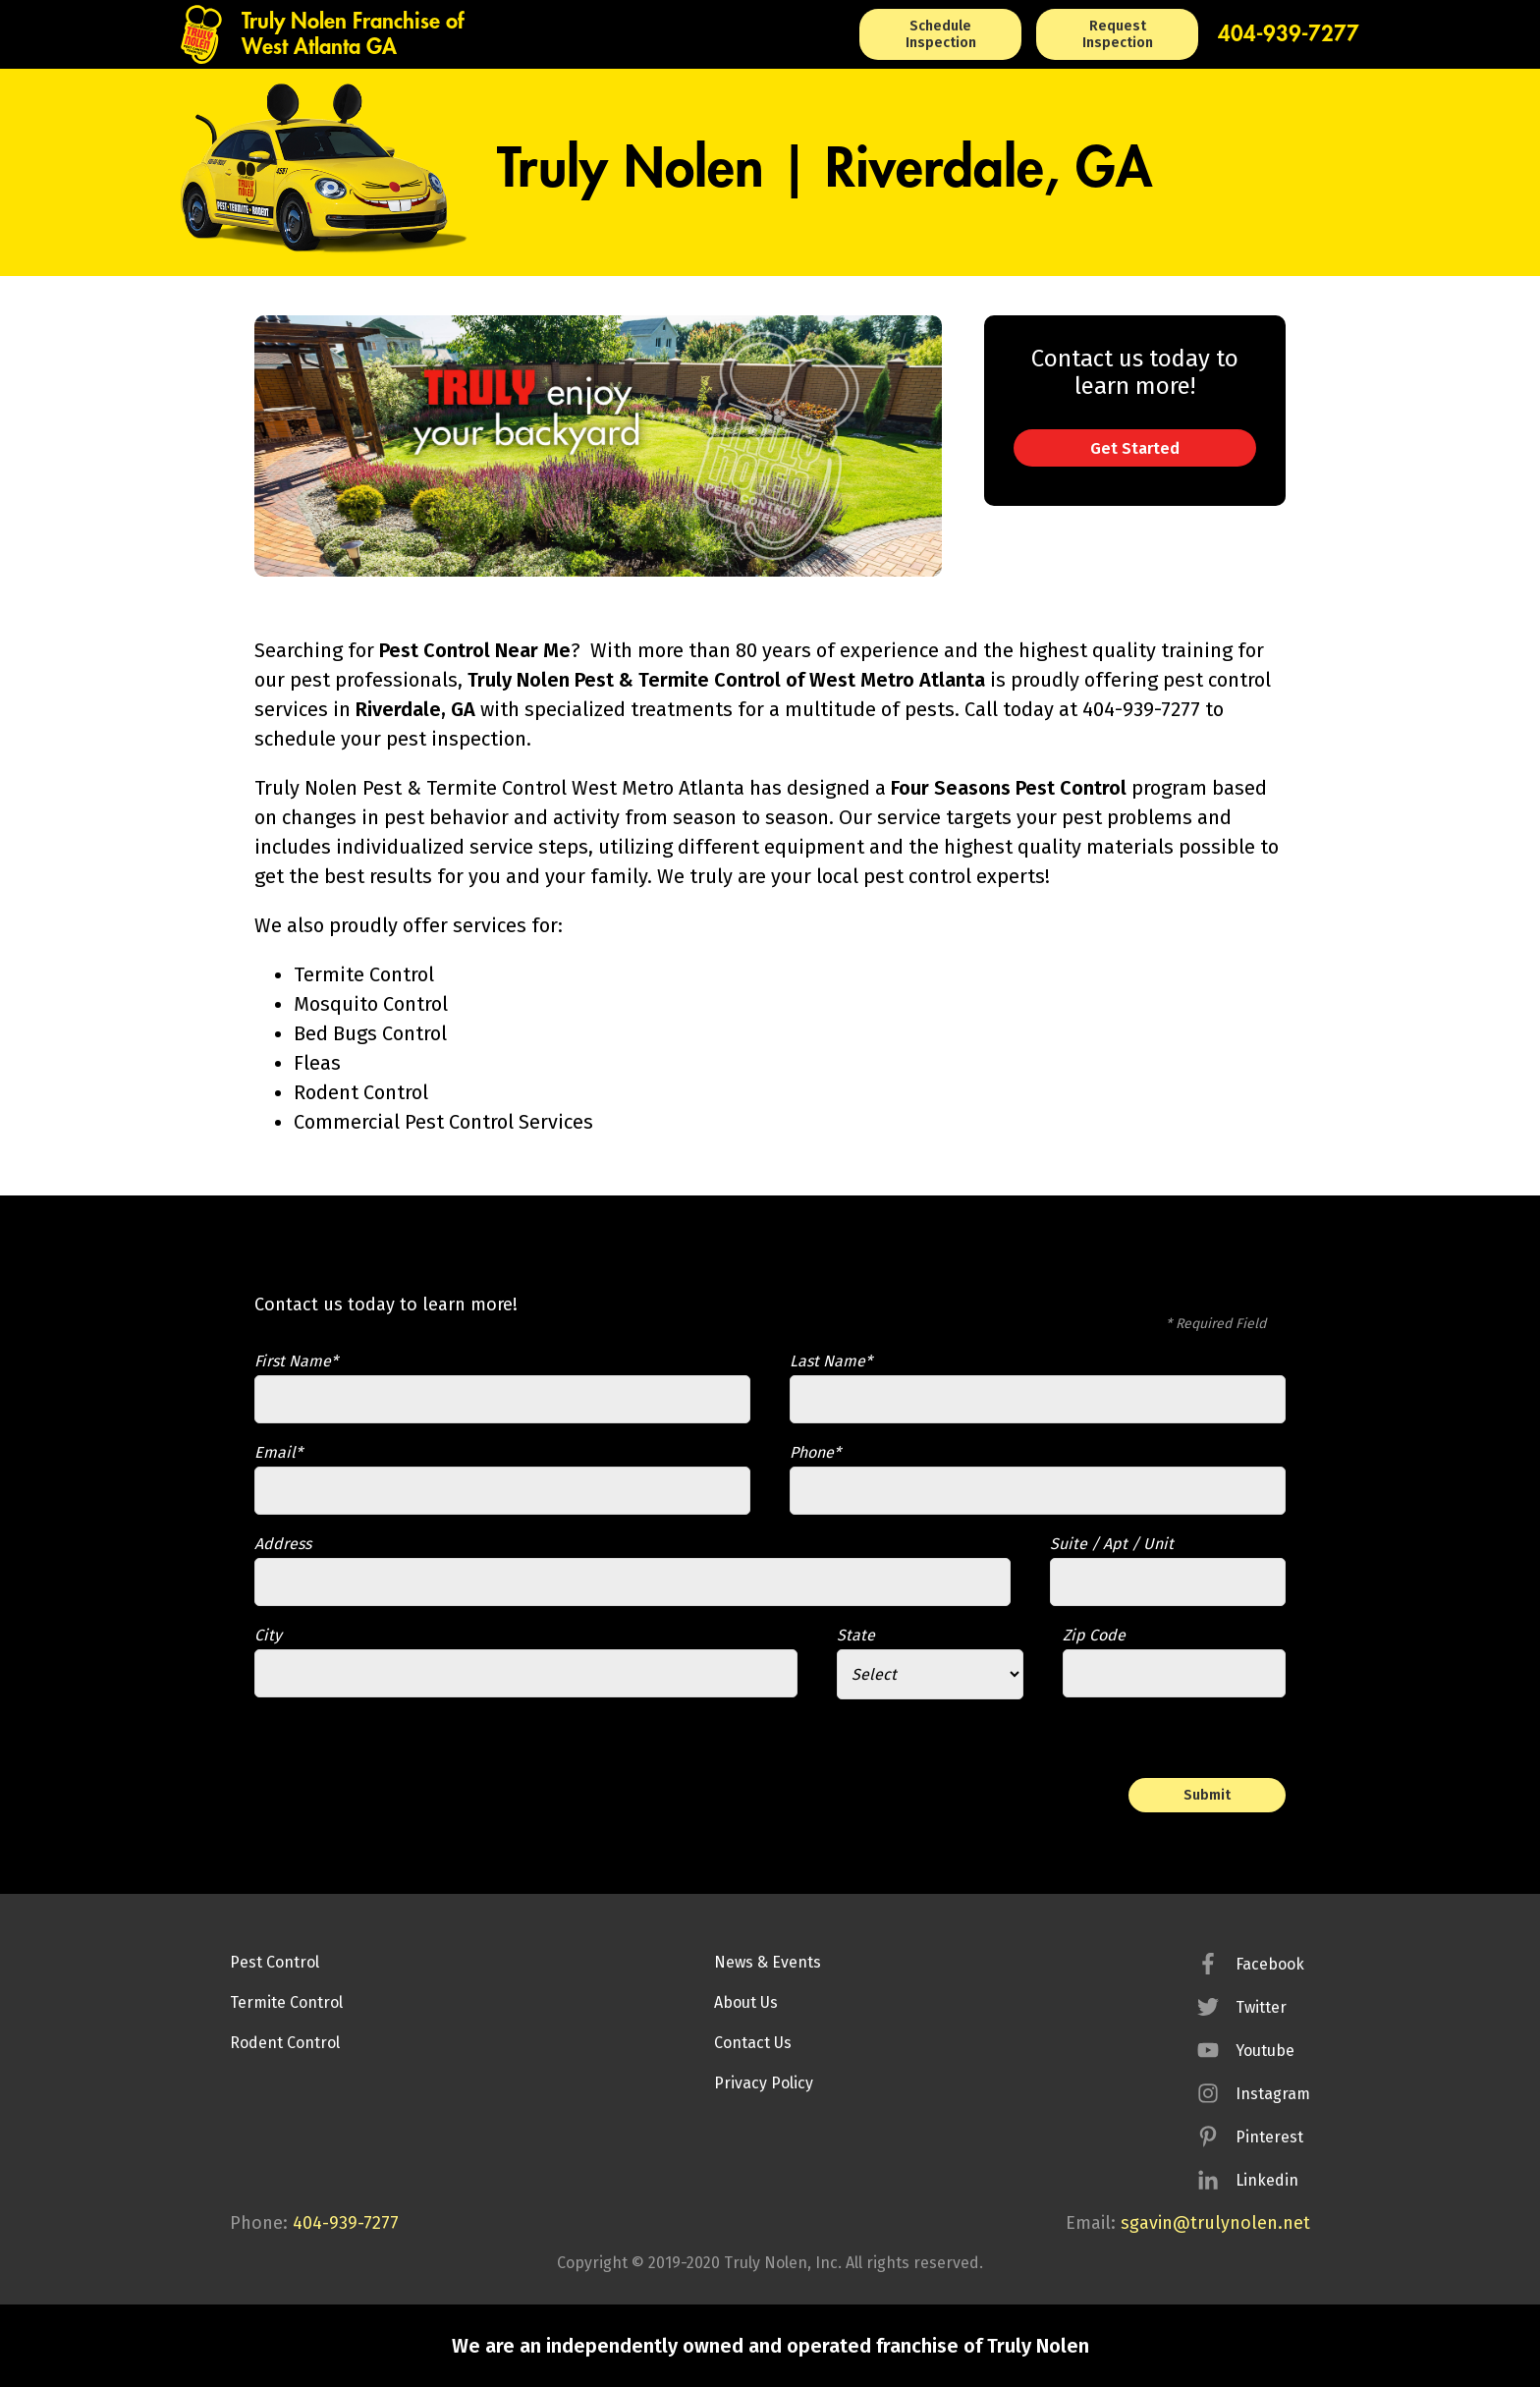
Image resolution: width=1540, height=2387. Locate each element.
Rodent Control (285, 2042)
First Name (292, 1361)
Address (282, 1543)
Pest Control (274, 1962)
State (856, 1635)
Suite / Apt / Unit (1112, 1543)
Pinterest (1269, 2137)
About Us (746, 2002)
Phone (812, 1452)
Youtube (1265, 2050)
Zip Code (1094, 1635)
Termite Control (286, 2002)
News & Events (767, 1962)
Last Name (827, 1361)
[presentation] (403, 1777)
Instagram (1273, 2093)
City (268, 1635)
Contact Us (753, 2042)
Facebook (1270, 1964)
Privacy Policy (763, 2083)
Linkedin (1267, 2180)
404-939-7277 (1288, 34)
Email (275, 1452)
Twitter (1261, 2007)
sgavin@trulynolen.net (1215, 2223)
